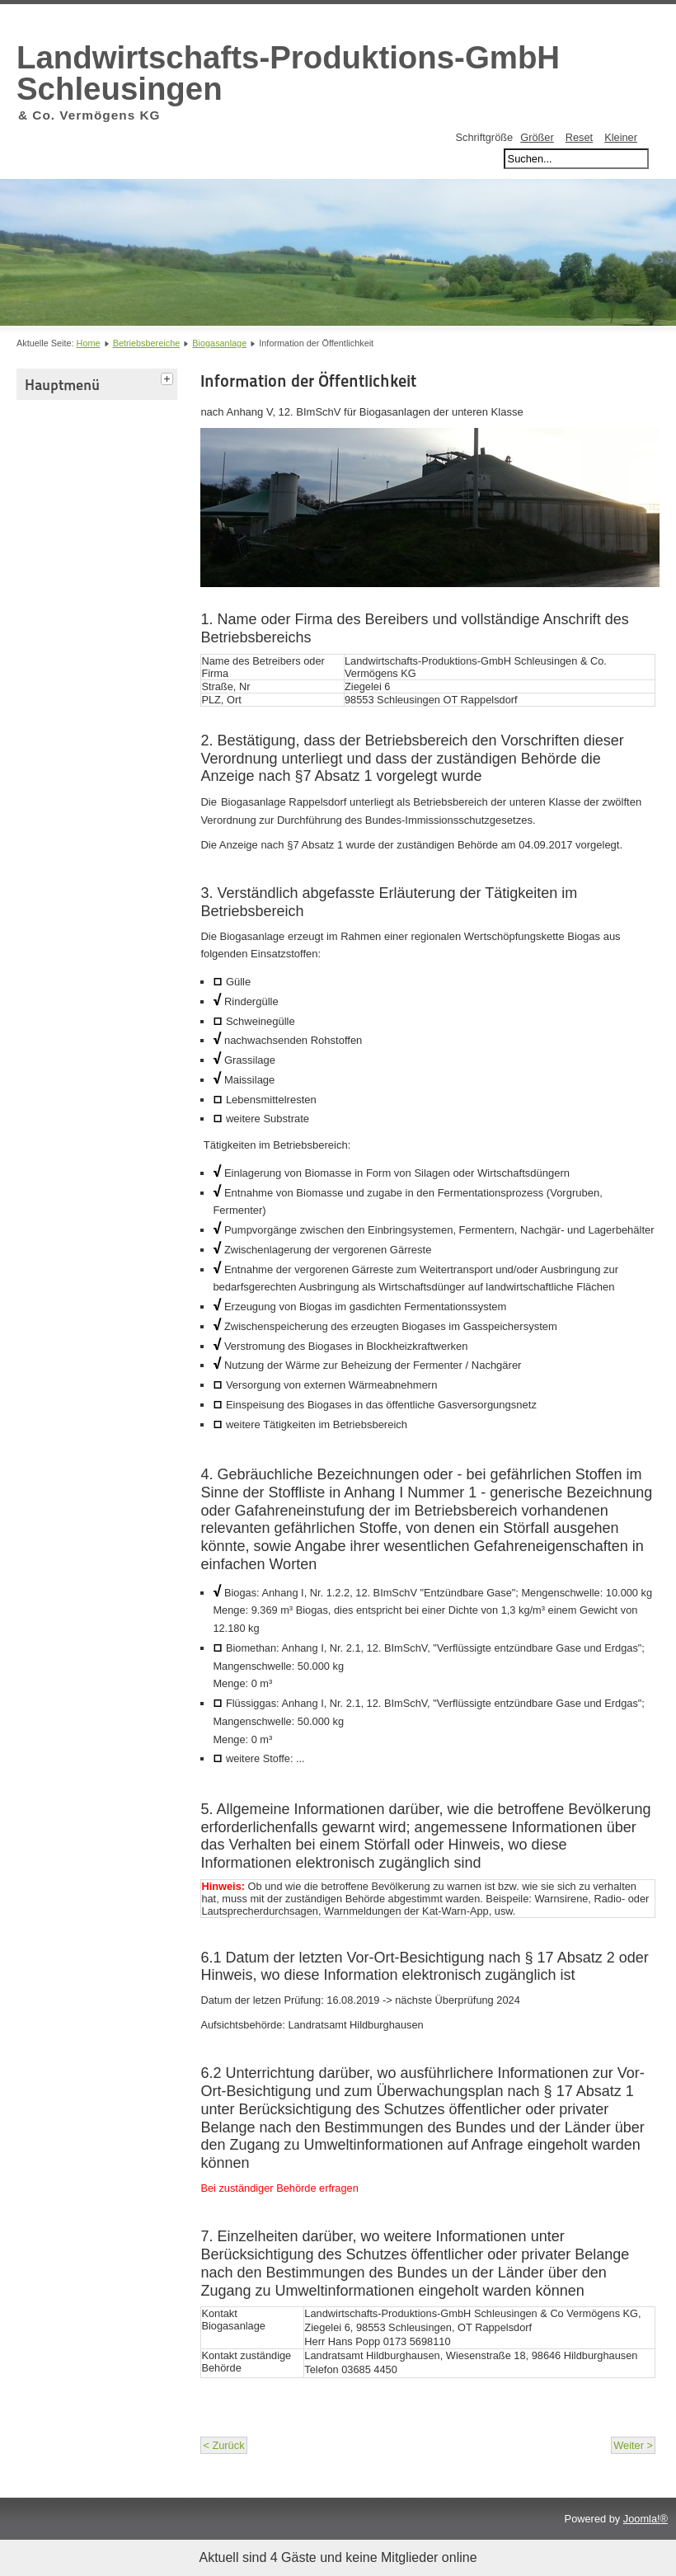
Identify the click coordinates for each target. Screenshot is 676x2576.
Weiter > (633, 2445)
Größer (537, 137)
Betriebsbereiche (147, 343)
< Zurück (223, 2445)
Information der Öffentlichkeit (308, 381)
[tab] (169, 377)
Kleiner (620, 137)
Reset (579, 137)
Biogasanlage (219, 343)
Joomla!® (645, 2519)
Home (89, 343)
